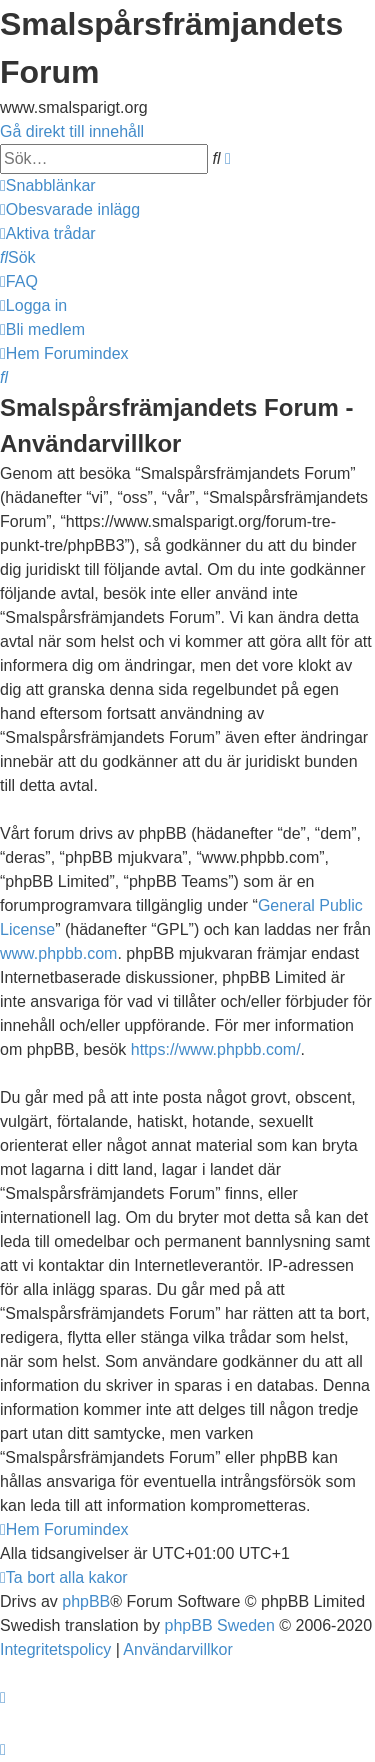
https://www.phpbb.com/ (216, 1049)
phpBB (86, 1601)
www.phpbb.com (58, 953)
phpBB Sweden (220, 1625)
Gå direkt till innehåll (72, 131)
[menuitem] (70, 209)
